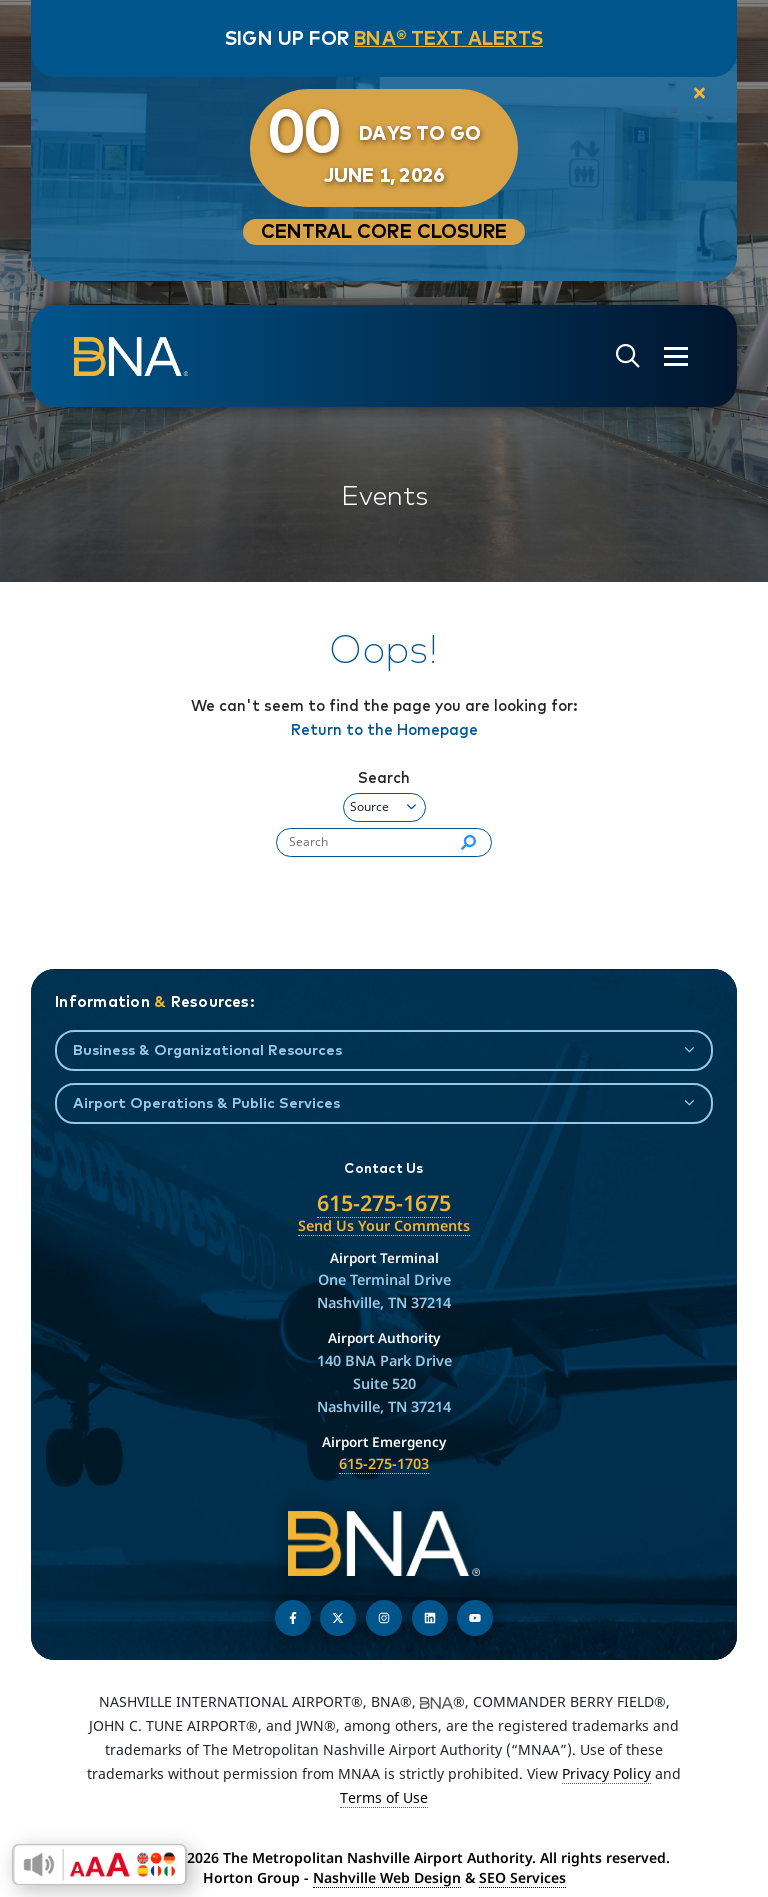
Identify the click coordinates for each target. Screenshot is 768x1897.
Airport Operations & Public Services (206, 1102)
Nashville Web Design (387, 1877)
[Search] (468, 843)
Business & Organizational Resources (207, 1049)
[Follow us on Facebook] (293, 1618)
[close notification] (699, 94)
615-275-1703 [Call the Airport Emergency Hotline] (384, 1463)
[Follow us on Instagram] (384, 1618)
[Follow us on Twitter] (338, 1618)
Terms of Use (384, 1797)
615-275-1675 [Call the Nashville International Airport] (384, 1202)
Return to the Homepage (384, 729)
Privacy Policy (606, 1773)
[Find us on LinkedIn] (430, 1618)
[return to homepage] (131, 356)
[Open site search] (628, 356)
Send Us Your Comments (384, 1225)
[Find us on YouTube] (475, 1618)
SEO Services (522, 1877)
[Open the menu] (676, 356)
